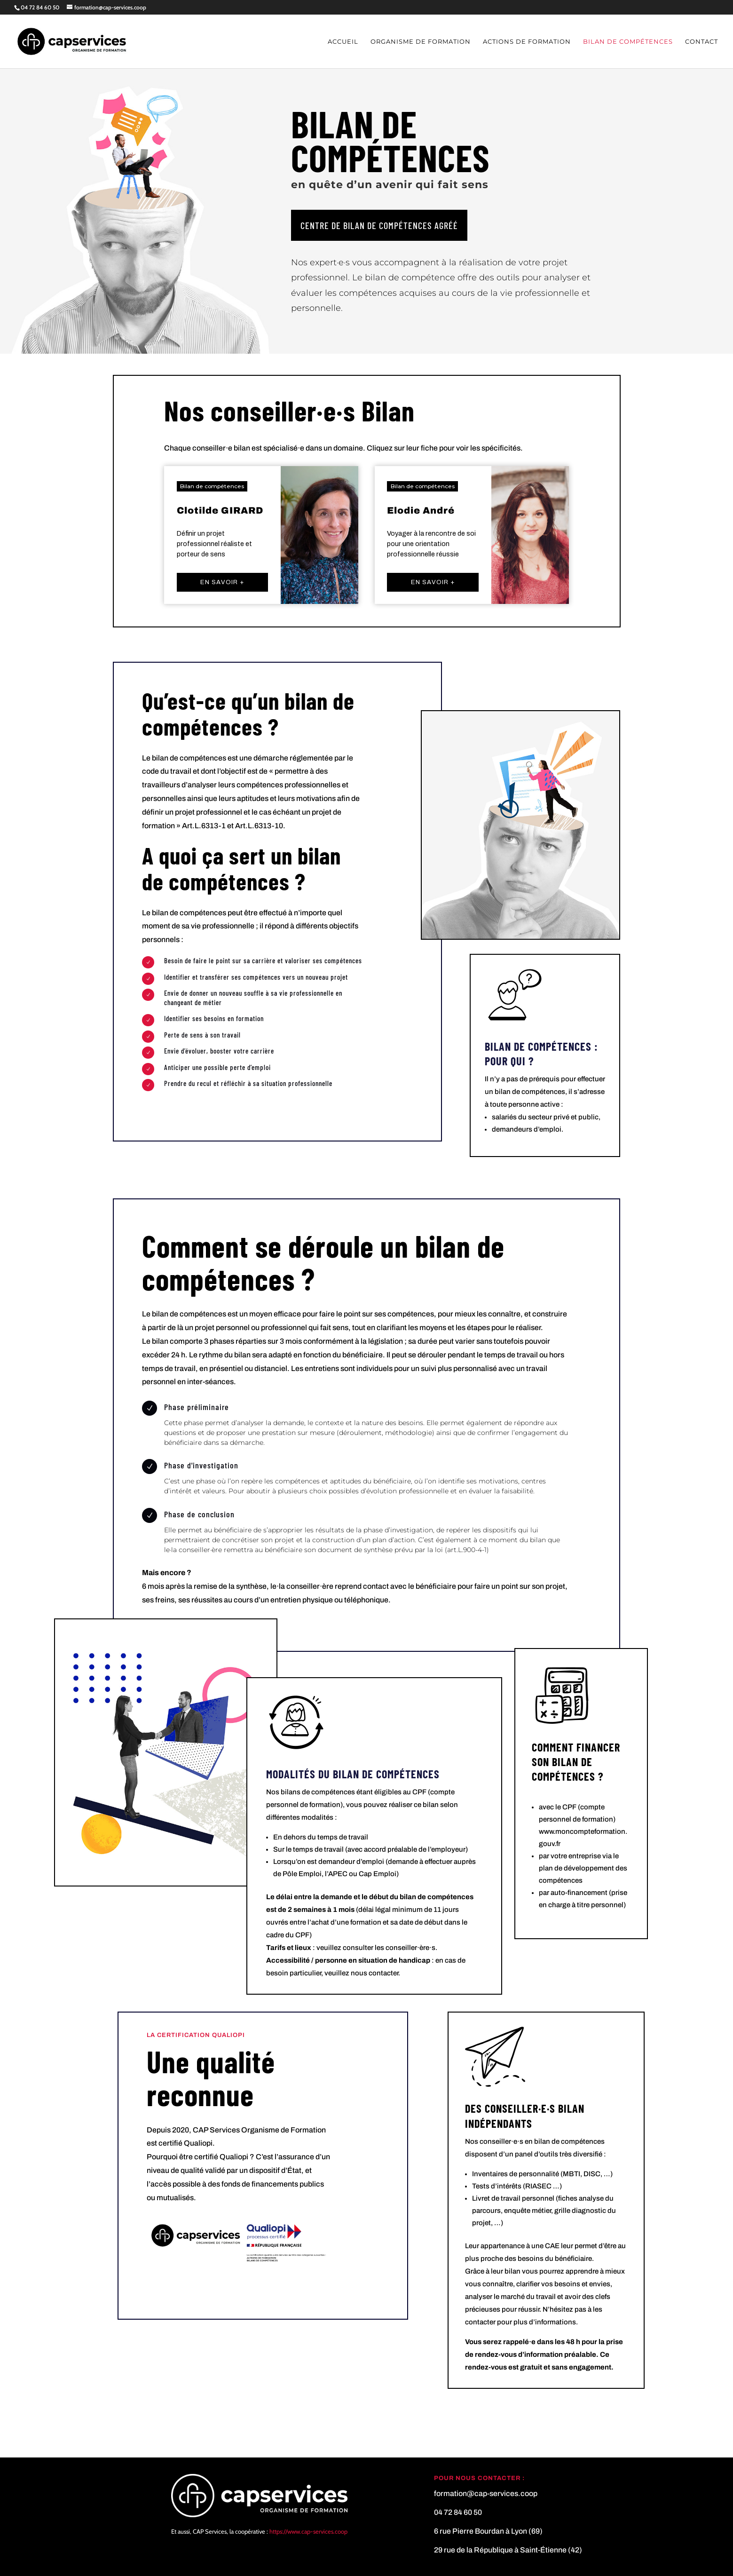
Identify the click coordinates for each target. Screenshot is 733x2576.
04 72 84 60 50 (40, 7)
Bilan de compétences (628, 41)
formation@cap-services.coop (485, 2493)
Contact (701, 41)
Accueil (343, 41)
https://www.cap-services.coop (308, 2531)
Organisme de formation (420, 41)
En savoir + (222, 582)
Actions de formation (527, 41)
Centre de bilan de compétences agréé (379, 225)
